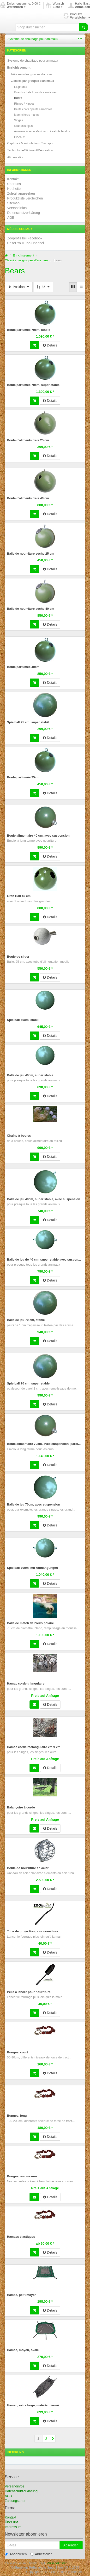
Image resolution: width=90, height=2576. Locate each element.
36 (43, 287)
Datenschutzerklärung (23, 213)
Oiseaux (19, 137)
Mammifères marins (26, 114)
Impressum (13, 2527)
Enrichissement (18, 67)
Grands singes (23, 126)
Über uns (14, 184)
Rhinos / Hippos (24, 103)
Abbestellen (41, 2554)
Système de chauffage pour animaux (32, 39)
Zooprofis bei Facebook (24, 238)
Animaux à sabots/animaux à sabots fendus (42, 131)
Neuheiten (15, 189)
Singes (18, 120)
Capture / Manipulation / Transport (30, 143)
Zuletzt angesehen (21, 193)
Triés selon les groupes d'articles (31, 74)
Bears (18, 98)
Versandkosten (57, 2563)
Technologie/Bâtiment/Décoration (30, 150)
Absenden (70, 2545)
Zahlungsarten (15, 2501)
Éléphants (20, 87)
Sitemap (13, 203)
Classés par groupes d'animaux (32, 81)
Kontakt (12, 179)
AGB (10, 217)
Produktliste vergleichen (25, 198)
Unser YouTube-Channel (25, 243)
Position (18, 287)
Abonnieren (16, 2554)
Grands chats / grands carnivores (35, 92)
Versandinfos (17, 208)
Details (50, 345)
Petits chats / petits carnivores (33, 109)
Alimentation (15, 157)
